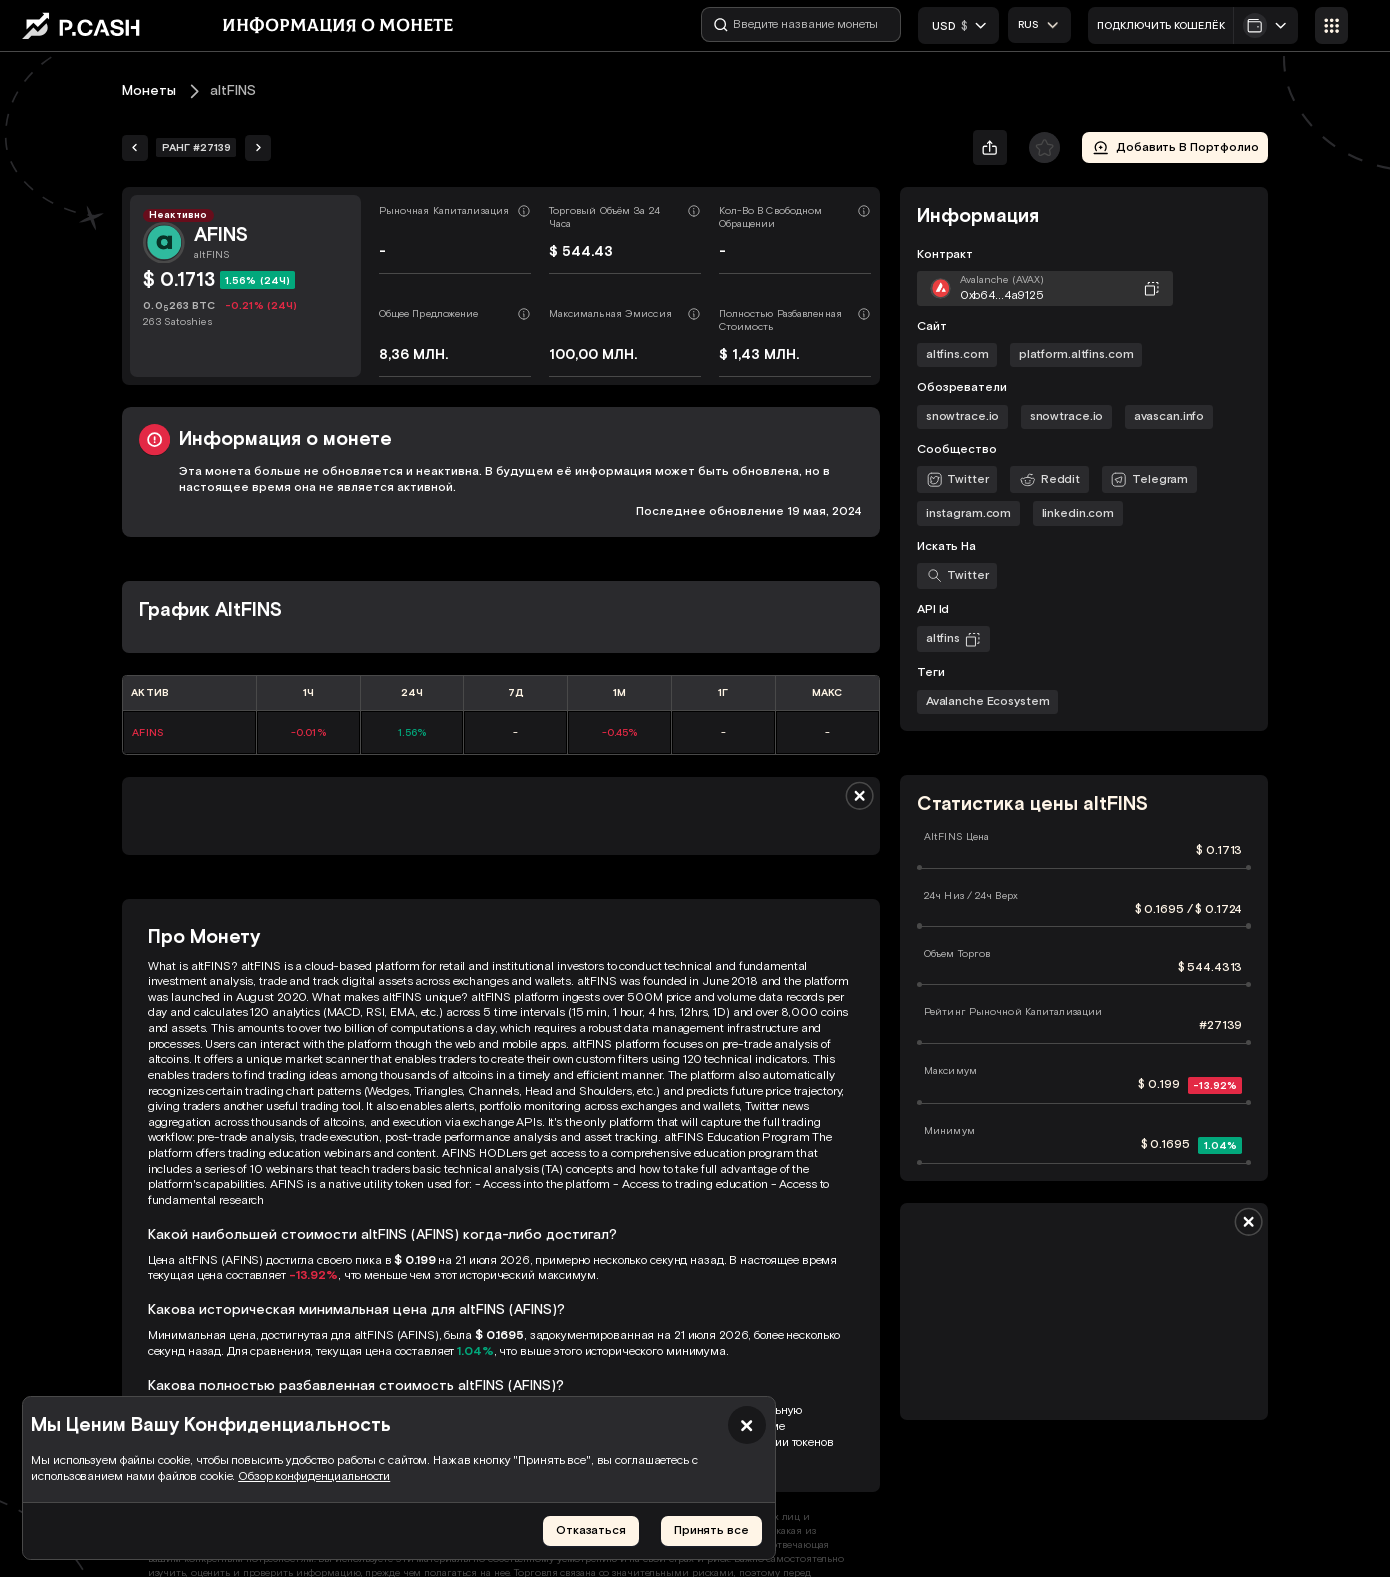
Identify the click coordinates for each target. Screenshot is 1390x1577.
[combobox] (1039, 24)
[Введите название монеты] (802, 24)
